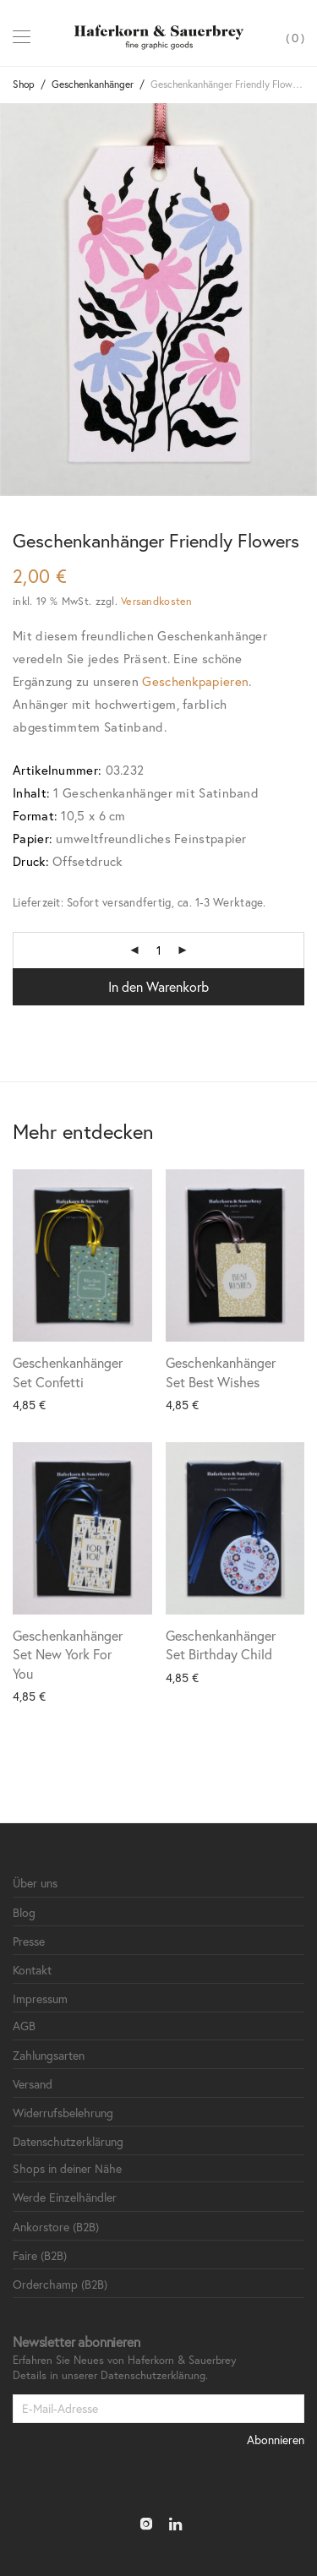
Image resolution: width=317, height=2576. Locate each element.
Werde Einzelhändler (65, 2197)
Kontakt (32, 1970)
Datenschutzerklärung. (154, 2375)
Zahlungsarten (49, 2055)
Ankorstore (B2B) (56, 2227)
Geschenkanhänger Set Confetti (68, 1371)
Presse (29, 1941)
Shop (24, 84)
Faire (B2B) (40, 2255)
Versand (32, 2084)
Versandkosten (156, 600)
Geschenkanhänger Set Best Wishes (221, 1371)
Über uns (35, 1883)
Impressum (40, 1999)
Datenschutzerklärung (68, 2141)
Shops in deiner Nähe (67, 2168)
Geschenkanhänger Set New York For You (68, 1654)
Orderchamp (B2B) (60, 2284)
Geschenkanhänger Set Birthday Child (221, 1644)
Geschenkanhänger (93, 84)
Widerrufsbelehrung (63, 2113)
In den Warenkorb (158, 986)
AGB (24, 2026)
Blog (24, 1912)
